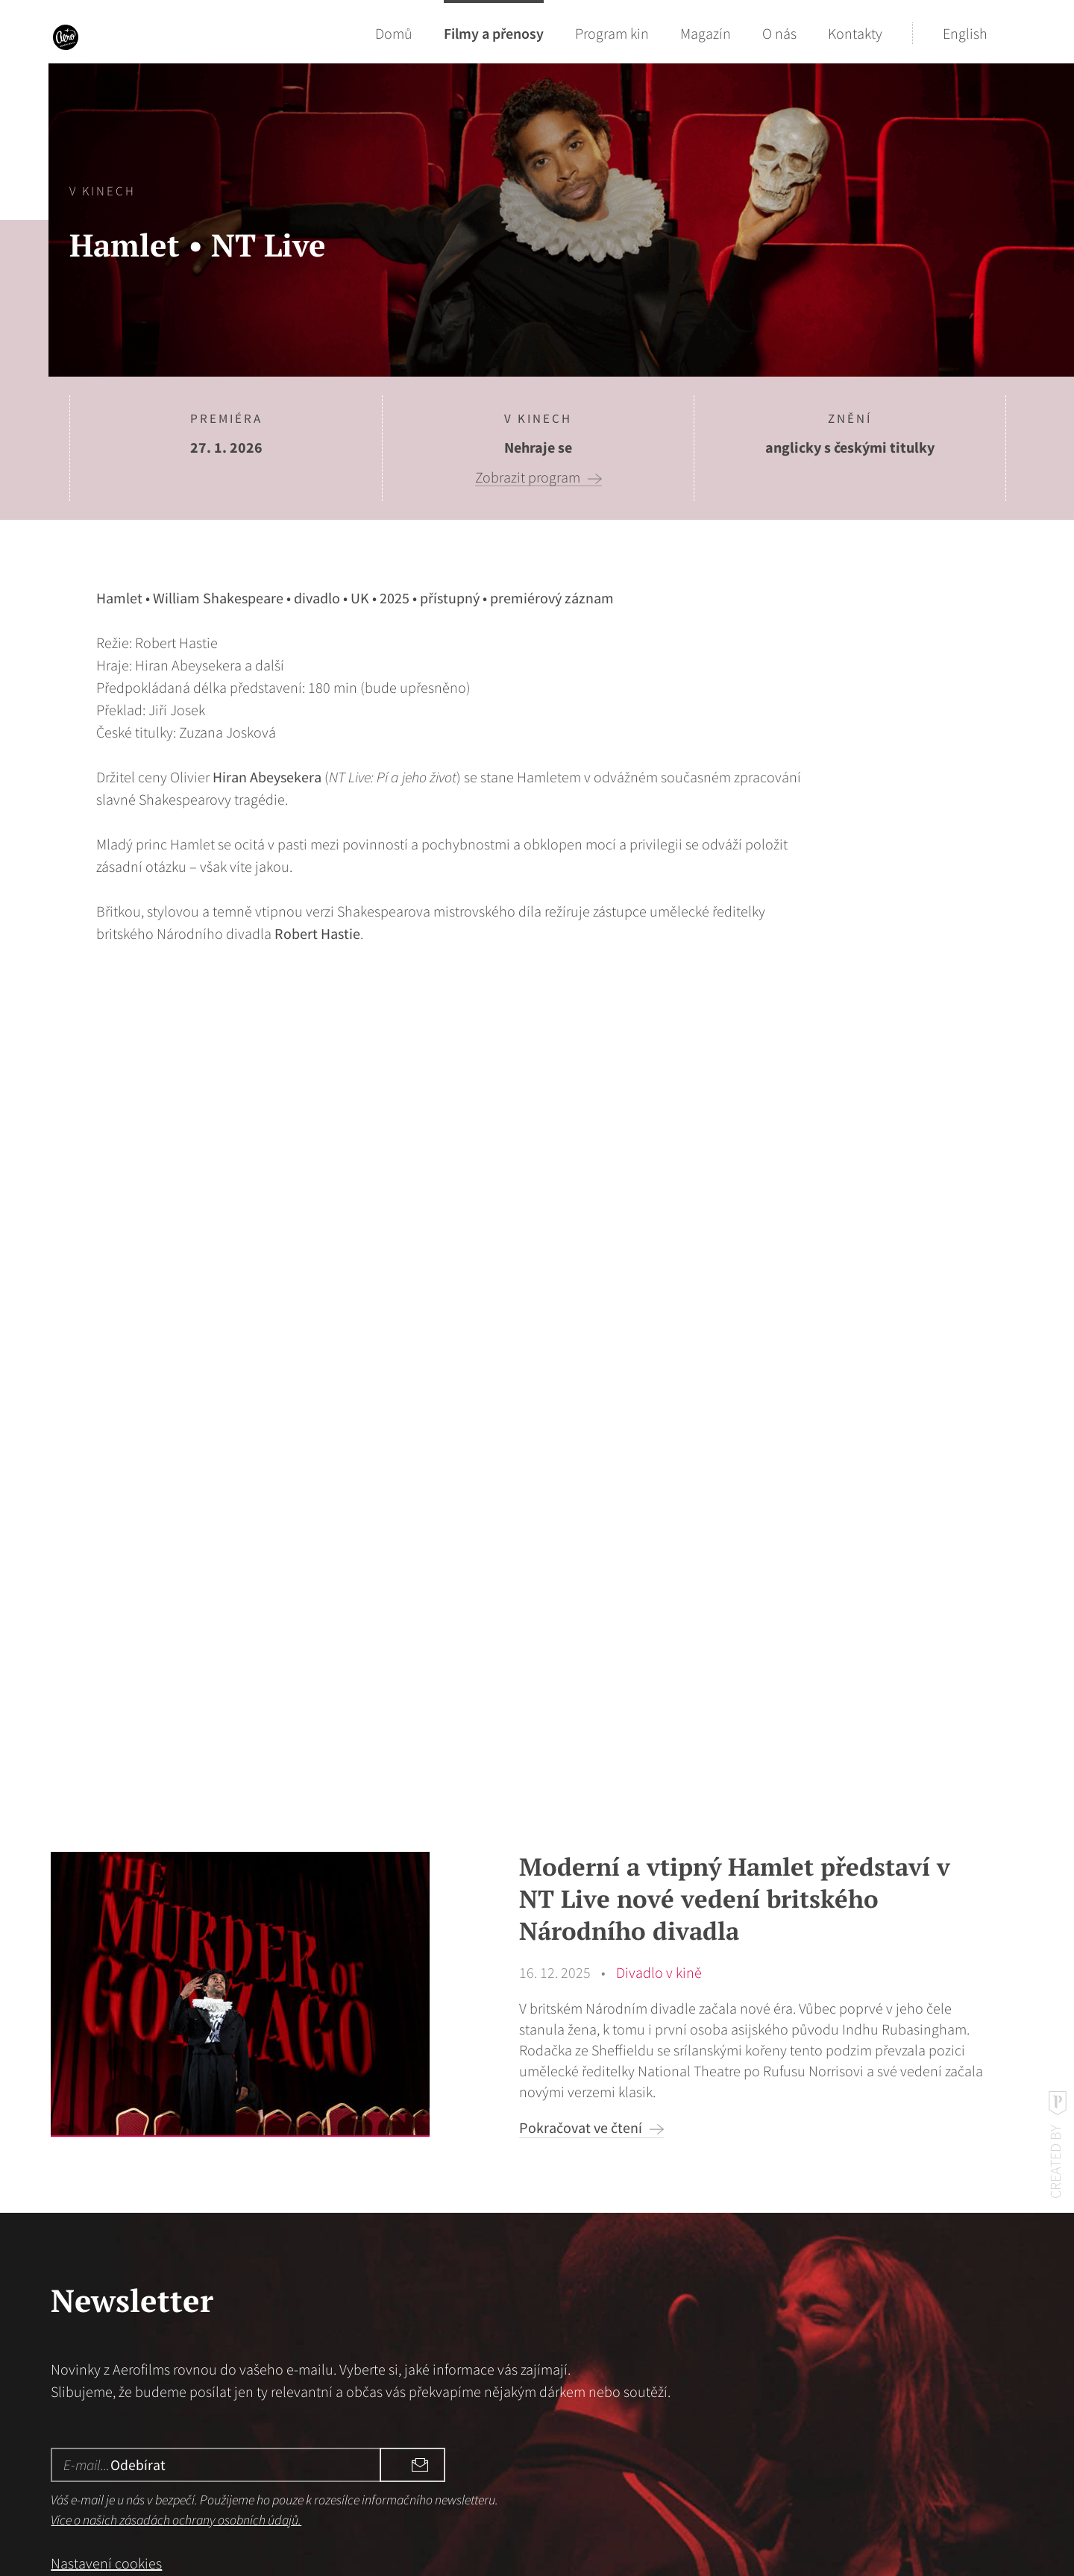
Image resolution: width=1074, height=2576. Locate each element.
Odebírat (399, 2312)
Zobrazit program (527, 477)
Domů (393, 33)
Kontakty (855, 33)
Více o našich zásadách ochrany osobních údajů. (176, 2367)
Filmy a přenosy (494, 33)
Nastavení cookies (106, 2410)
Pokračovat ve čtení (580, 1975)
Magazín (705, 33)
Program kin (612, 33)
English (965, 33)
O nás (779, 33)
